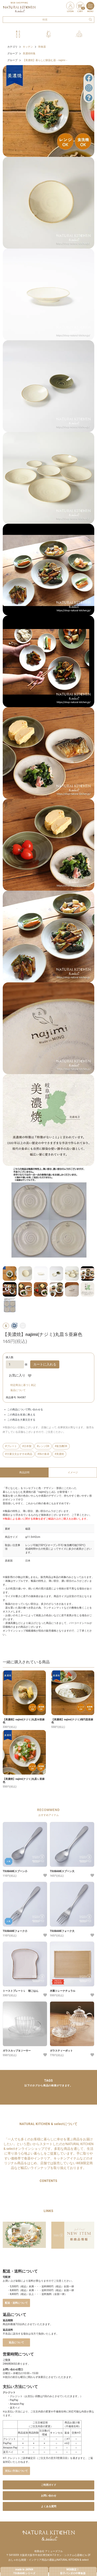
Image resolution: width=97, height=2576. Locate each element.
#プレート (11, 1446)
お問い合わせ (48, 2495)
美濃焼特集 (29, 53)
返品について (18, 1390)
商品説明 (24, 1472)
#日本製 (26, 1446)
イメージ (73, 1472)
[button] (18, 34)
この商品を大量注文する (21, 1419)
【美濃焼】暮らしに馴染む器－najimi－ (45, 60)
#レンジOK (43, 1446)
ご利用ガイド (48, 2484)
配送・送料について (16, 2302)
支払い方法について (16, 2470)
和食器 (42, 46)
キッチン (28, 46)
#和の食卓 (43, 1453)
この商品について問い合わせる (25, 1409)
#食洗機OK (61, 1446)
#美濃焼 (59, 1453)
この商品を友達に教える (21, 1414)
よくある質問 (48, 2506)
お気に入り (20, 1376)
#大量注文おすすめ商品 (18, 1453)
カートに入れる (44, 1364)
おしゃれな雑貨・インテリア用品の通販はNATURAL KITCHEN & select (48, 2559)
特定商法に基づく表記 (23, 1385)
